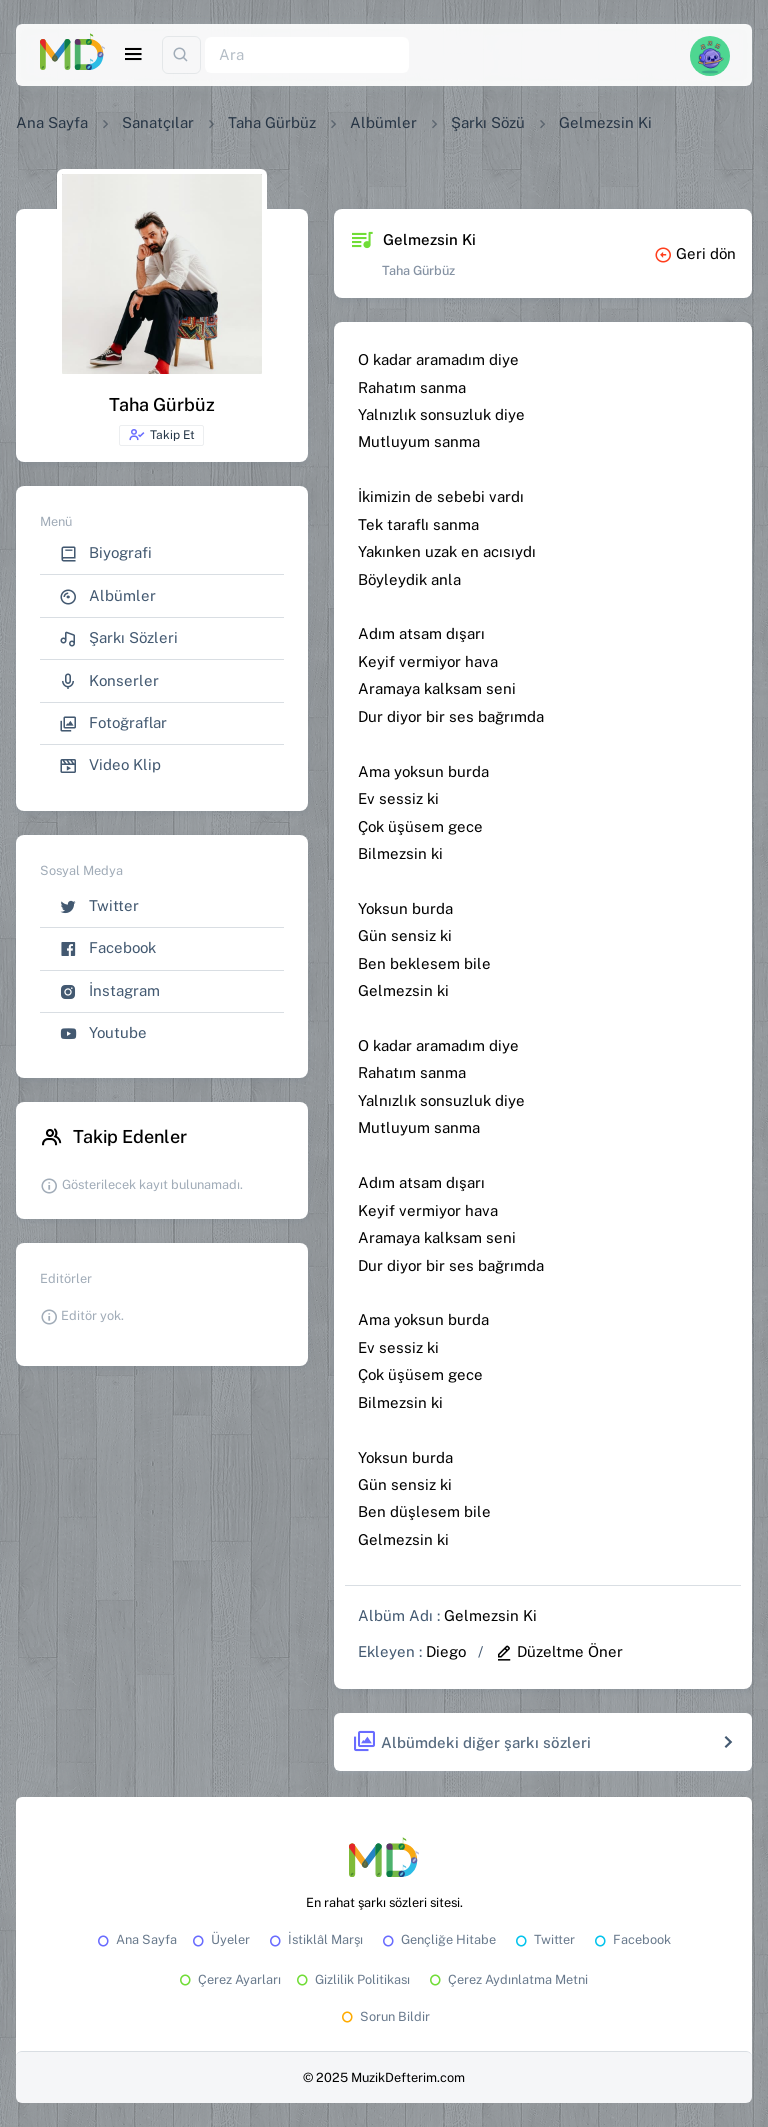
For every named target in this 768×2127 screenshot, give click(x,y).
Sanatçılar (158, 122)
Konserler (109, 681)
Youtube (103, 1033)
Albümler (383, 122)
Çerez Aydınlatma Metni (507, 1979)
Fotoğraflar (113, 723)
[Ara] (307, 55)
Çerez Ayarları (228, 1979)
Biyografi (105, 553)
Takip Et (161, 435)
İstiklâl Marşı (314, 1939)
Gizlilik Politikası (351, 1979)
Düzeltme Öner (559, 1651)
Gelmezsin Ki (490, 1615)
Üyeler (219, 1939)
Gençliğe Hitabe (437, 1939)
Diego (446, 1651)
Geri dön (695, 253)
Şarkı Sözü (488, 122)
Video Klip (110, 765)
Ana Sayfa (52, 122)
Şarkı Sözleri (118, 638)
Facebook (107, 948)
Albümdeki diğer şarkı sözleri (471, 1742)
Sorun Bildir (384, 2016)
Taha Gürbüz (272, 122)
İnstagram (109, 991)
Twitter (99, 906)
